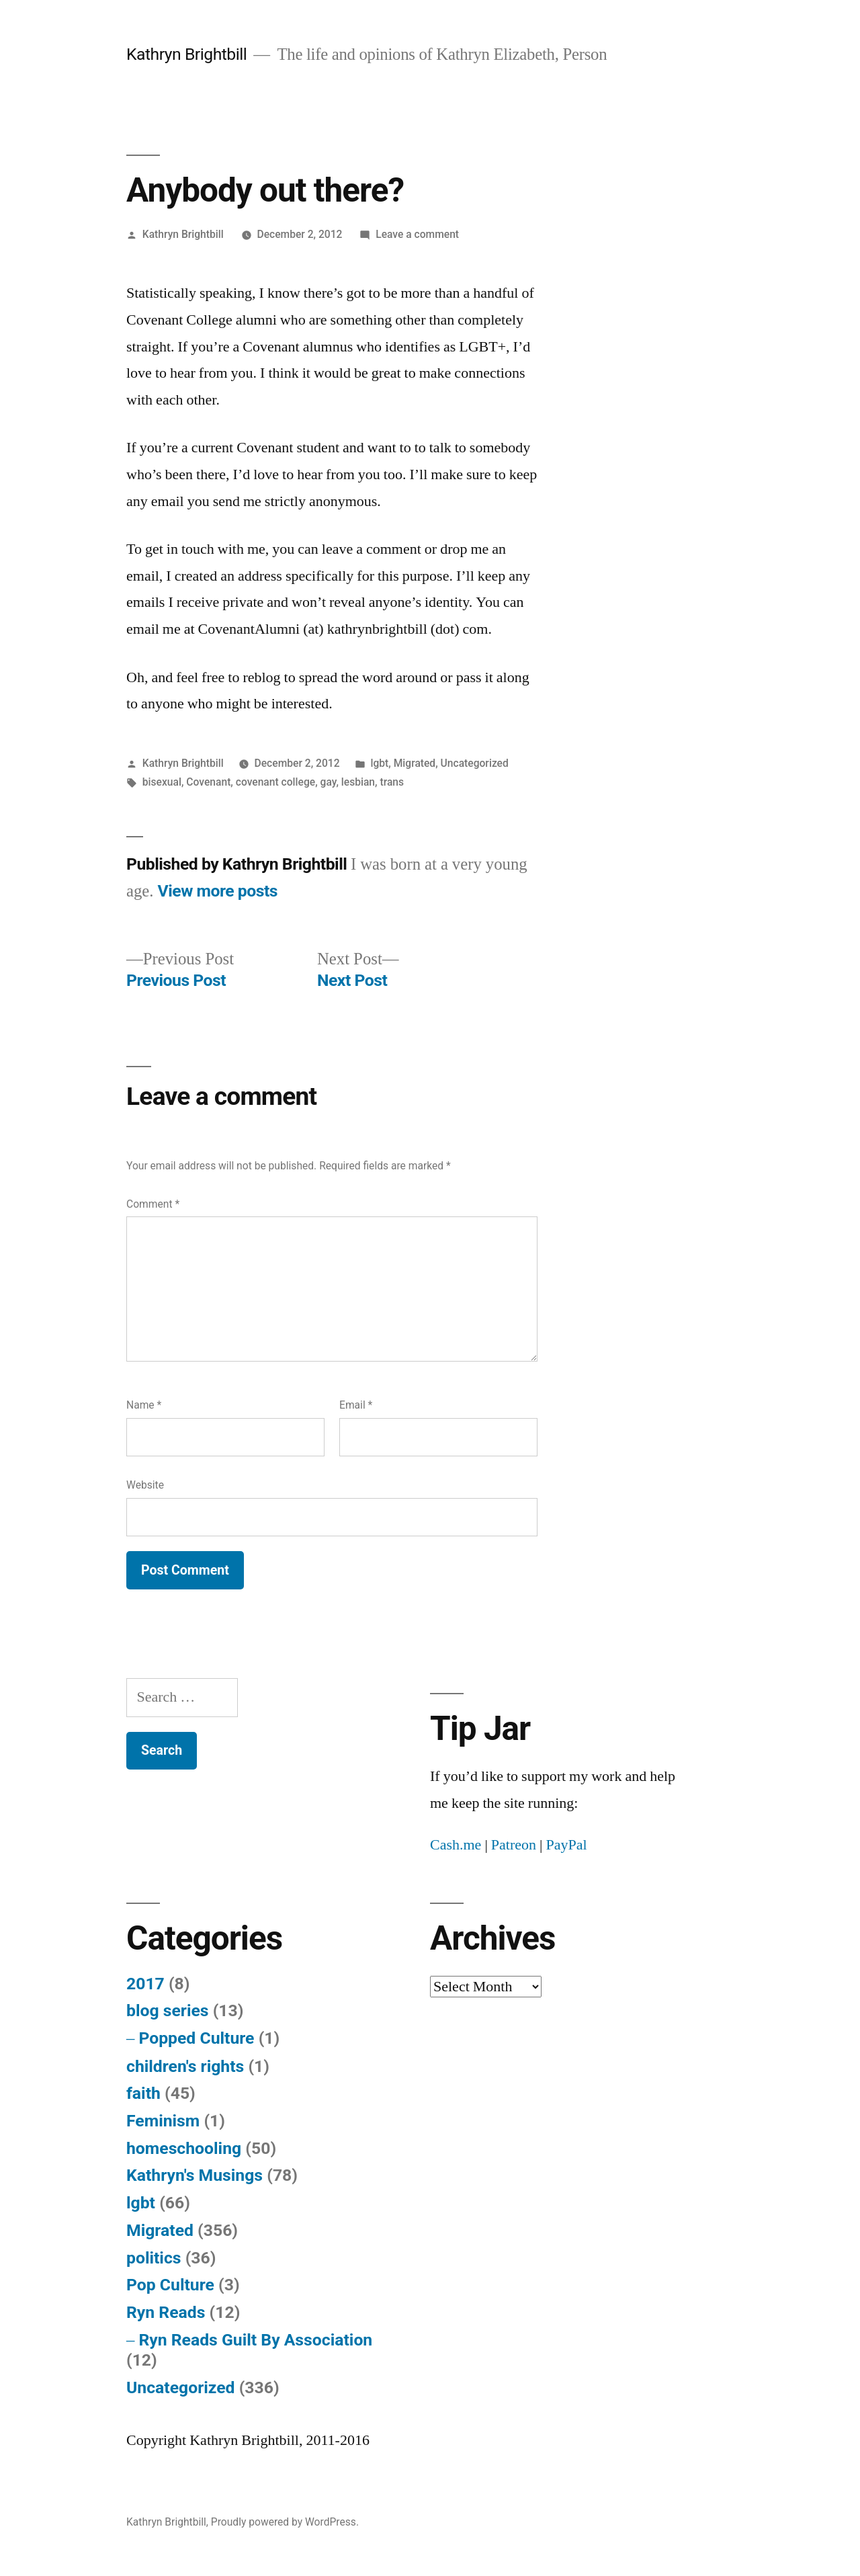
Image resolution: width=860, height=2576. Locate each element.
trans (392, 782)
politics (153, 2258)
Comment (152, 1204)
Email (355, 1405)
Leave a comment (417, 234)
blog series (167, 2010)
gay (328, 782)
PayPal (566, 1844)
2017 (145, 1983)
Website (145, 1485)
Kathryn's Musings (194, 2175)
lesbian (358, 782)
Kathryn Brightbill (186, 54)
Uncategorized (475, 763)
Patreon (513, 1844)
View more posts (217, 891)
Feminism (163, 2120)
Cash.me (455, 1844)
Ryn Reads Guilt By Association (255, 2340)
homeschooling (183, 2148)
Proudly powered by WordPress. (285, 2522)
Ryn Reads (165, 2312)
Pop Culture (170, 2284)
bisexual (161, 782)
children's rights (185, 2066)
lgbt (379, 763)
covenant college (275, 782)
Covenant (208, 782)
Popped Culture (196, 2038)
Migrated (415, 763)
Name (143, 1405)
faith (143, 2093)
